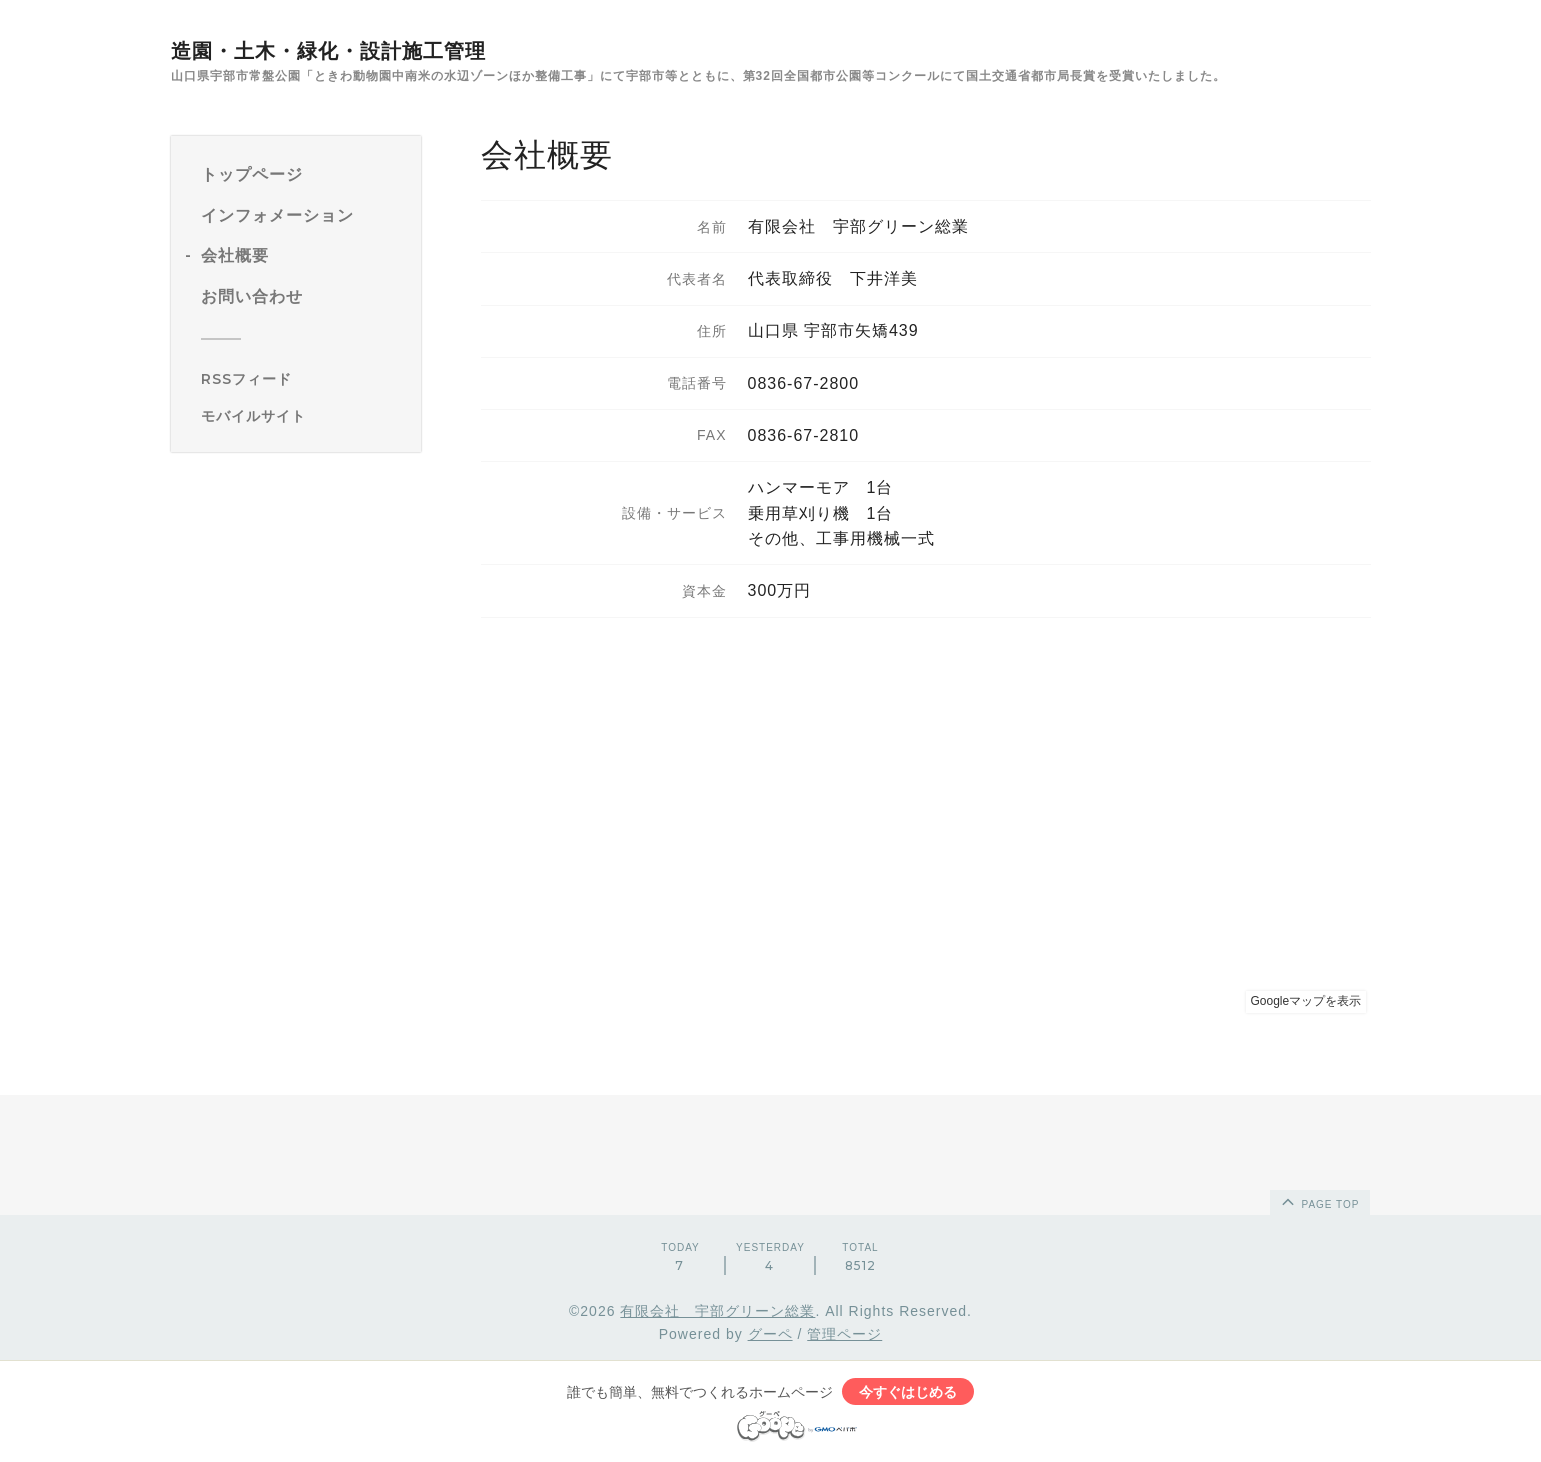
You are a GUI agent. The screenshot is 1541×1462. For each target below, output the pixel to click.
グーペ (770, 1334)
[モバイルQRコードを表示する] (303, 416)
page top (1319, 1201)
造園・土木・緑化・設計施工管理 (328, 51)
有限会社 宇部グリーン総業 (717, 1311)
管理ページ (844, 1334)
